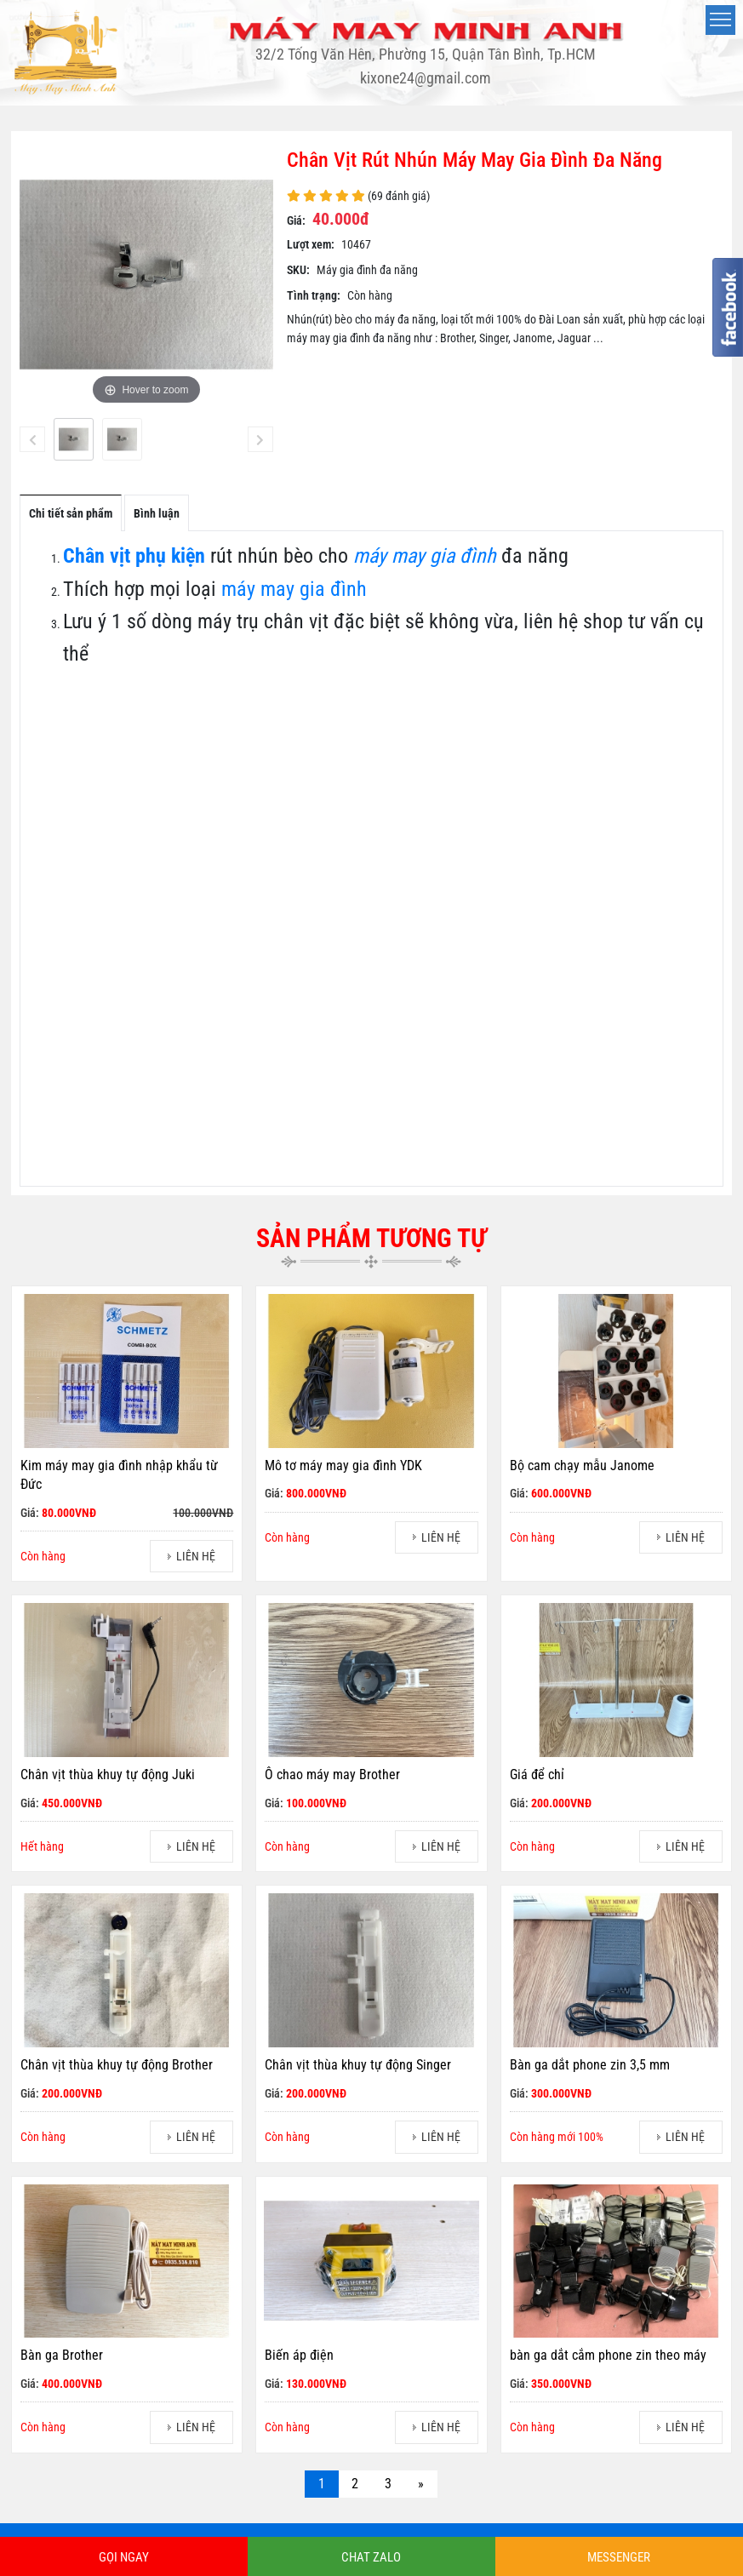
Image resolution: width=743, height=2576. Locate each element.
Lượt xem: (310, 244)
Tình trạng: (313, 295)
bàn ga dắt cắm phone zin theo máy (608, 2355)
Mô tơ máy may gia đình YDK (343, 1465)
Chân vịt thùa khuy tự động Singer (358, 2065)
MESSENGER (618, 2557)
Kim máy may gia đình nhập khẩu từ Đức (119, 1474)
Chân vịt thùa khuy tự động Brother (116, 2065)
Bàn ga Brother (61, 2355)
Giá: (296, 220)
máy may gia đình (294, 589)
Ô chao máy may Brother (332, 1774)
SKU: (298, 270)
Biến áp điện (299, 2355)
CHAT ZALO (371, 2557)
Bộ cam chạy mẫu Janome (582, 1465)
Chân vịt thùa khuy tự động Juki (107, 1774)
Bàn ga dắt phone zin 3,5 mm (590, 2065)
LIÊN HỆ (195, 1556)
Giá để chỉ (537, 1774)
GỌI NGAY (124, 2557)
